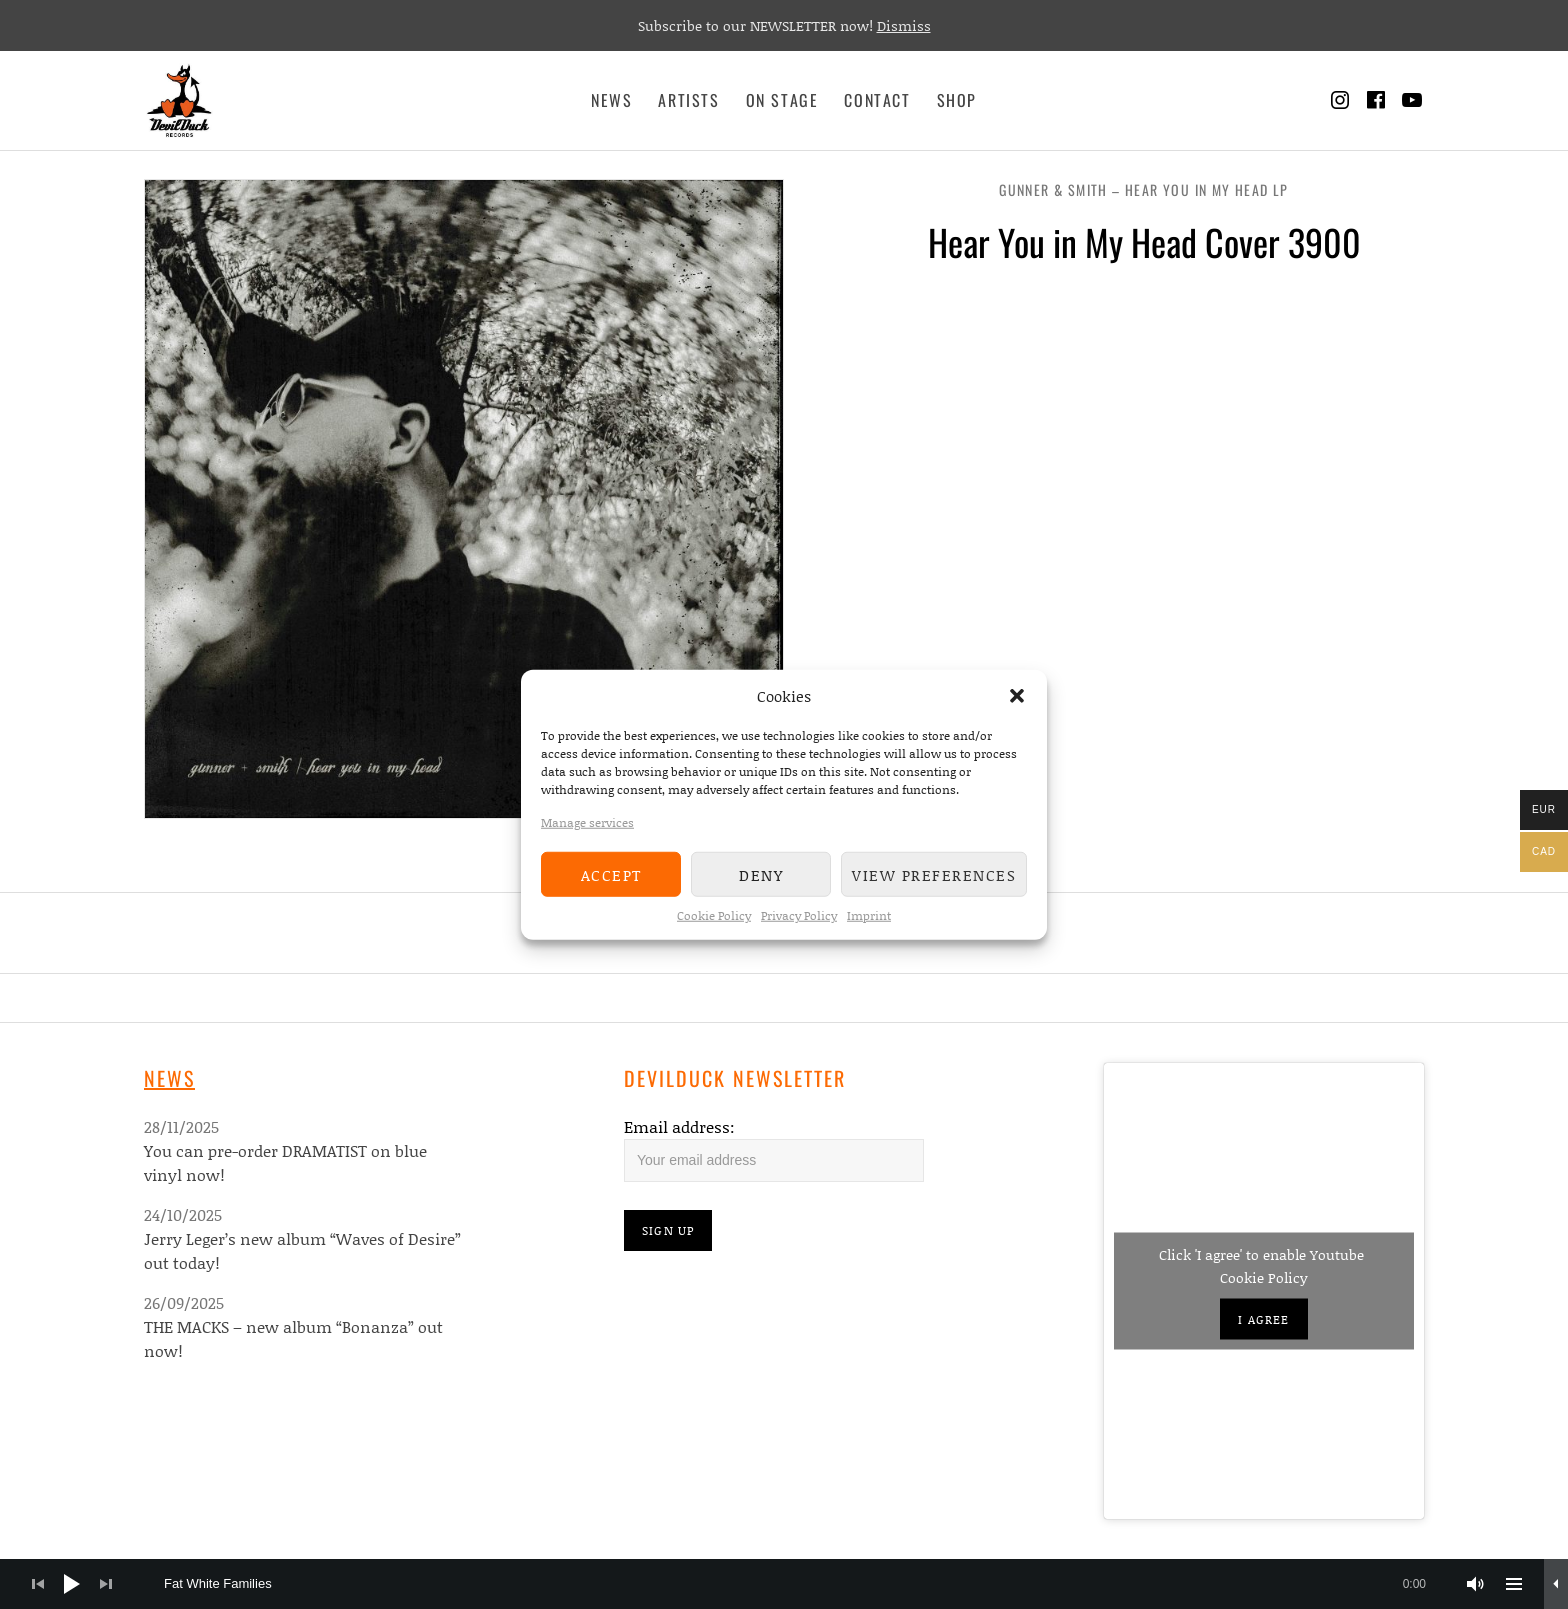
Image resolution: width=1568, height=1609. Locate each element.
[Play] (72, 1584)
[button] (1017, 696)
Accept (611, 874)
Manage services (587, 822)
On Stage (782, 100)
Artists (688, 100)
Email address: (679, 1126)
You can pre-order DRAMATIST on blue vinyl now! (285, 1162)
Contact (877, 100)
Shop (957, 100)
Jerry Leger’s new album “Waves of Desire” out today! (302, 1250)
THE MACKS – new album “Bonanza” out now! (293, 1338)
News (611, 100)
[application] (784, 1584)
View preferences (934, 874)
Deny (761, 874)
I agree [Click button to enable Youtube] (1263, 1319)
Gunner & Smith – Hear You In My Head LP (1144, 189)
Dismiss (904, 25)
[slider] (805, 1584)
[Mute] (1476, 1584)
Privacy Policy (799, 915)
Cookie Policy (714, 915)
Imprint (869, 915)
